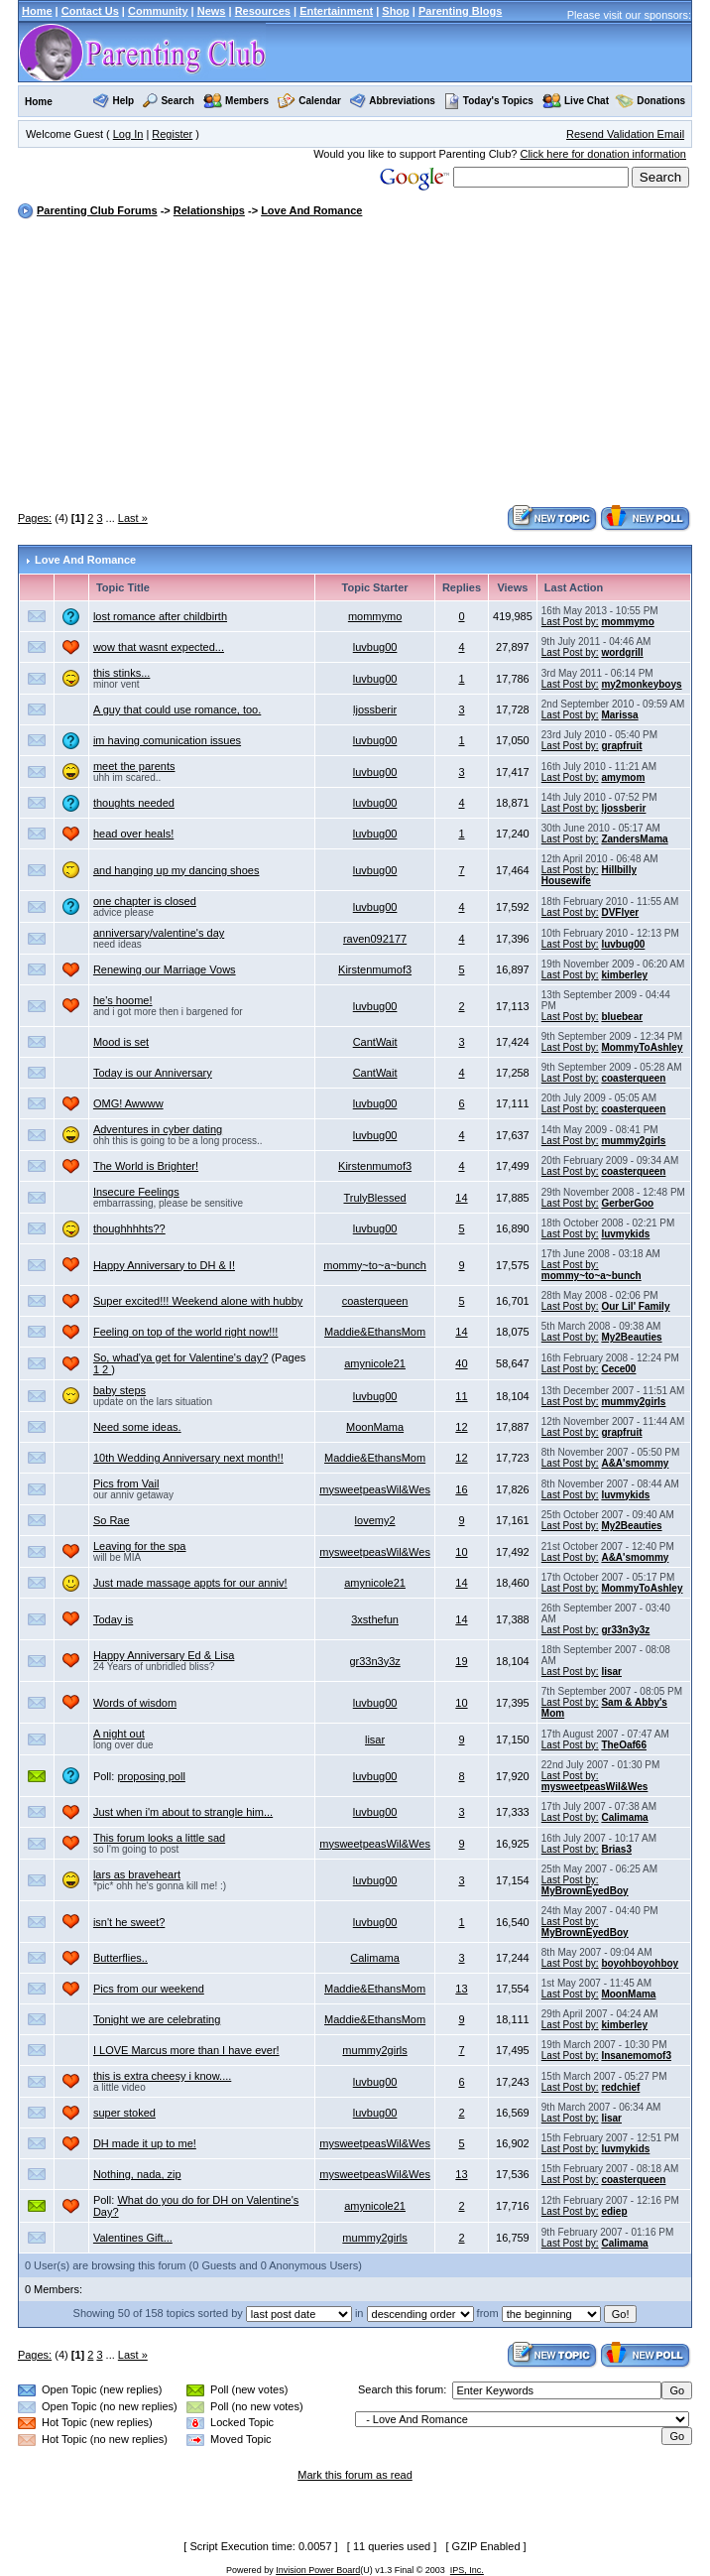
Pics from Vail (126, 1483)
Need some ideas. (137, 1427)
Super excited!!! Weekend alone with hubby (197, 1301)
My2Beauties (631, 1337)
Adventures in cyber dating (157, 1129)
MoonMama (375, 1427)
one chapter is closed (144, 901)
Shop (396, 11)
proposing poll (151, 1776)
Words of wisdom (135, 1703)
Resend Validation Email (625, 134)
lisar (611, 1671)
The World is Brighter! (145, 1166)
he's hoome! (123, 1000)
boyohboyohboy (639, 1963)
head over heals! (133, 833)
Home (37, 11)
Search (177, 100)
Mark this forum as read (355, 2475)
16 (461, 1489)
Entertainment (336, 11)
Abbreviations (402, 100)
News (211, 11)
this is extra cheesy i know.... (162, 2076)
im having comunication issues (167, 740)
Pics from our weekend (148, 1989)
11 (461, 1396)
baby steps (119, 1390)
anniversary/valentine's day (158, 933)
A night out (119, 1733)
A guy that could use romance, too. (177, 709)
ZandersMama (634, 839)
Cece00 (618, 1368)
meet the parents (134, 766)
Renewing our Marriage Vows (164, 969)
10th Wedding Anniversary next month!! (188, 1458)
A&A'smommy (634, 1463)
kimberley (624, 974)
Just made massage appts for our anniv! (190, 1583)
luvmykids (625, 1233)
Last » (133, 518)
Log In (128, 134)
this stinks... (121, 673)
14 (461, 1198)
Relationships (209, 210)
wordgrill (622, 652)
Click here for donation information (603, 154)
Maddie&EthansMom (374, 1332)
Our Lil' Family (635, 1306)
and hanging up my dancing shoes (176, 870)
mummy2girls (633, 1140)
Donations (661, 100)
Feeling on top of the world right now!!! (186, 1332)
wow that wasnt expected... (158, 647)
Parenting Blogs (460, 11)
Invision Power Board (318, 2570)
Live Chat (586, 100)
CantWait (375, 1042)
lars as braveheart (136, 1874)
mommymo (375, 616)
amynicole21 (375, 1363)
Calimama (624, 1817)
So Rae (111, 1520)
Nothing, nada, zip (137, 2174)
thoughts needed (134, 803)
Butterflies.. (120, 1958)
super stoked (124, 2113)
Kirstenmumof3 (375, 969)
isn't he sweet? (129, 1922)
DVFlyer (620, 912)
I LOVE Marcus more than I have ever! (186, 2050)
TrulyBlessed (374, 1198)
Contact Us (90, 11)
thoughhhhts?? (129, 1228)
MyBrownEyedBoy (585, 1890)
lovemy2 (375, 1520)
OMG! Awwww (128, 1103)
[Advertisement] (364, 364)
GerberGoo (627, 1203)
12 (461, 1427)
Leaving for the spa (139, 1546)
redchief (620, 2087)
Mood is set (121, 1042)
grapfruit (621, 745)
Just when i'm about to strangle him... (183, 1812)
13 (461, 1989)
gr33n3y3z (625, 1629)
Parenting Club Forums (97, 210)
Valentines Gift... (133, 2238)
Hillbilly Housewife (589, 875)
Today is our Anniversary (152, 1073)
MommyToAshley (641, 1047)
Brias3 (616, 1849)
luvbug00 (375, 647)
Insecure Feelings (136, 1192)
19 (461, 1661)
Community (158, 11)
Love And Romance (311, 210)
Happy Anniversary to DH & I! (164, 1265)
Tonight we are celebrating (156, 2019)
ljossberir (375, 709)
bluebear (622, 1016)
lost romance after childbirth (160, 616)
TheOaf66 (624, 1744)
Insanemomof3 (636, 2055)
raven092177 (375, 939)
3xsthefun (375, 1619)
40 (461, 1363)
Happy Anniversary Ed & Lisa (163, 1655)
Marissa (619, 714)
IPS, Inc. (467, 2570)
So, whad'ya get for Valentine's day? (180, 1357)
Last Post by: (570, 621)
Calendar (319, 100)
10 (461, 1552)
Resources (263, 11)
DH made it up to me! (144, 2143)
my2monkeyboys (641, 684)
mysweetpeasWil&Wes (374, 1489)
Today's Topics (488, 100)
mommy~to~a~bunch (374, 1265)
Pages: (35, 518)
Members (247, 100)
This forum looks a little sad (159, 1838)
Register (172, 134)
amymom (623, 777)
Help (124, 100)
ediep (614, 2211)
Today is (113, 1619)
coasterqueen (633, 1078)
